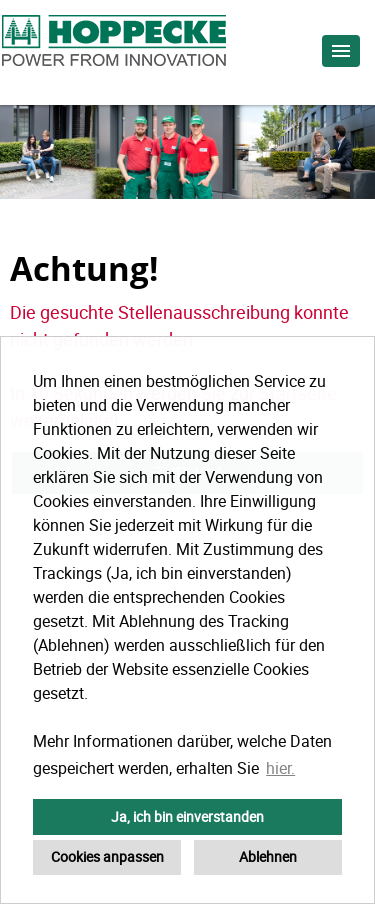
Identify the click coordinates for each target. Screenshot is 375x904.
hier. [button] (280, 768)
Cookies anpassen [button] (107, 856)
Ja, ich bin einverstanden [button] (187, 816)
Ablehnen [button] (268, 856)
